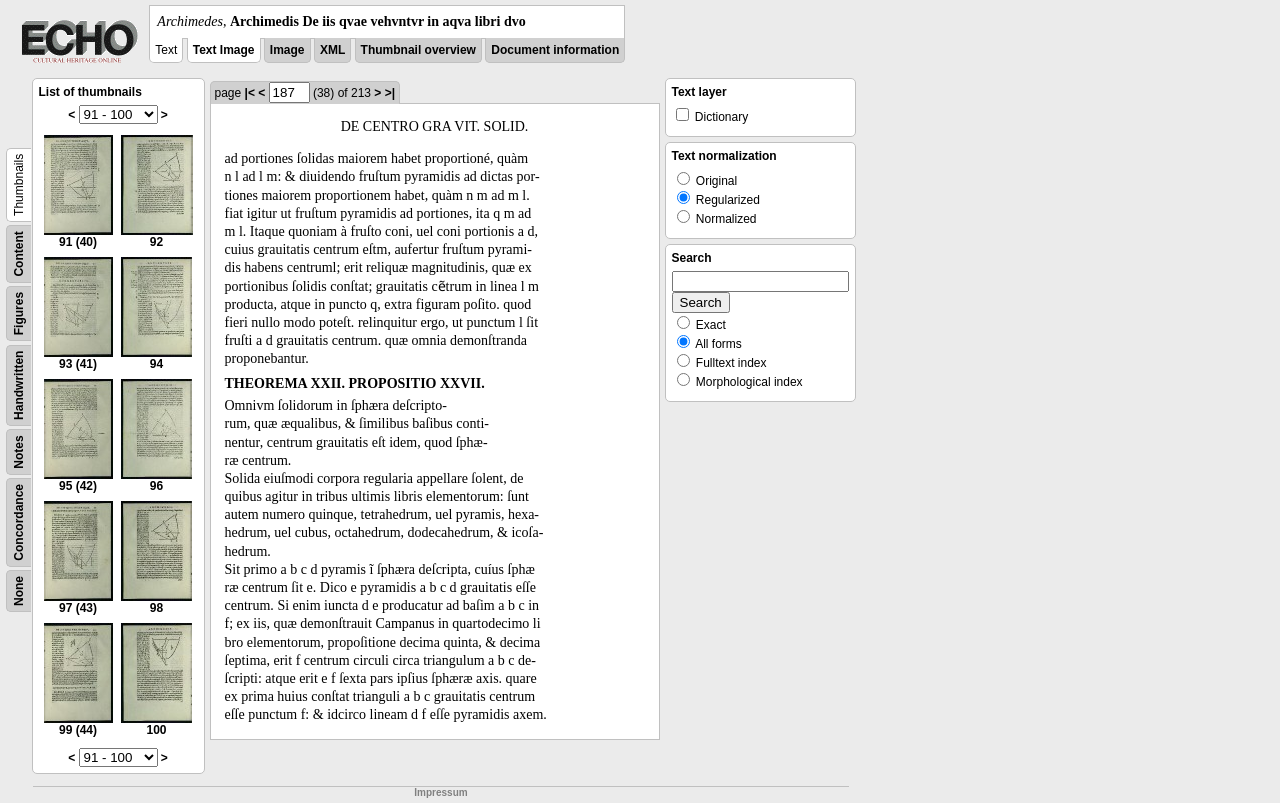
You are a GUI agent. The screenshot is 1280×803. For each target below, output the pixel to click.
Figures (19, 313)
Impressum (440, 792)
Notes (19, 451)
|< (250, 93)
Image (287, 50)
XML (332, 50)
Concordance (19, 522)
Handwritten (19, 385)
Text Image (224, 50)
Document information (555, 50)
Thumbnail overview (418, 50)
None (19, 591)
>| (390, 93)
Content (19, 253)
